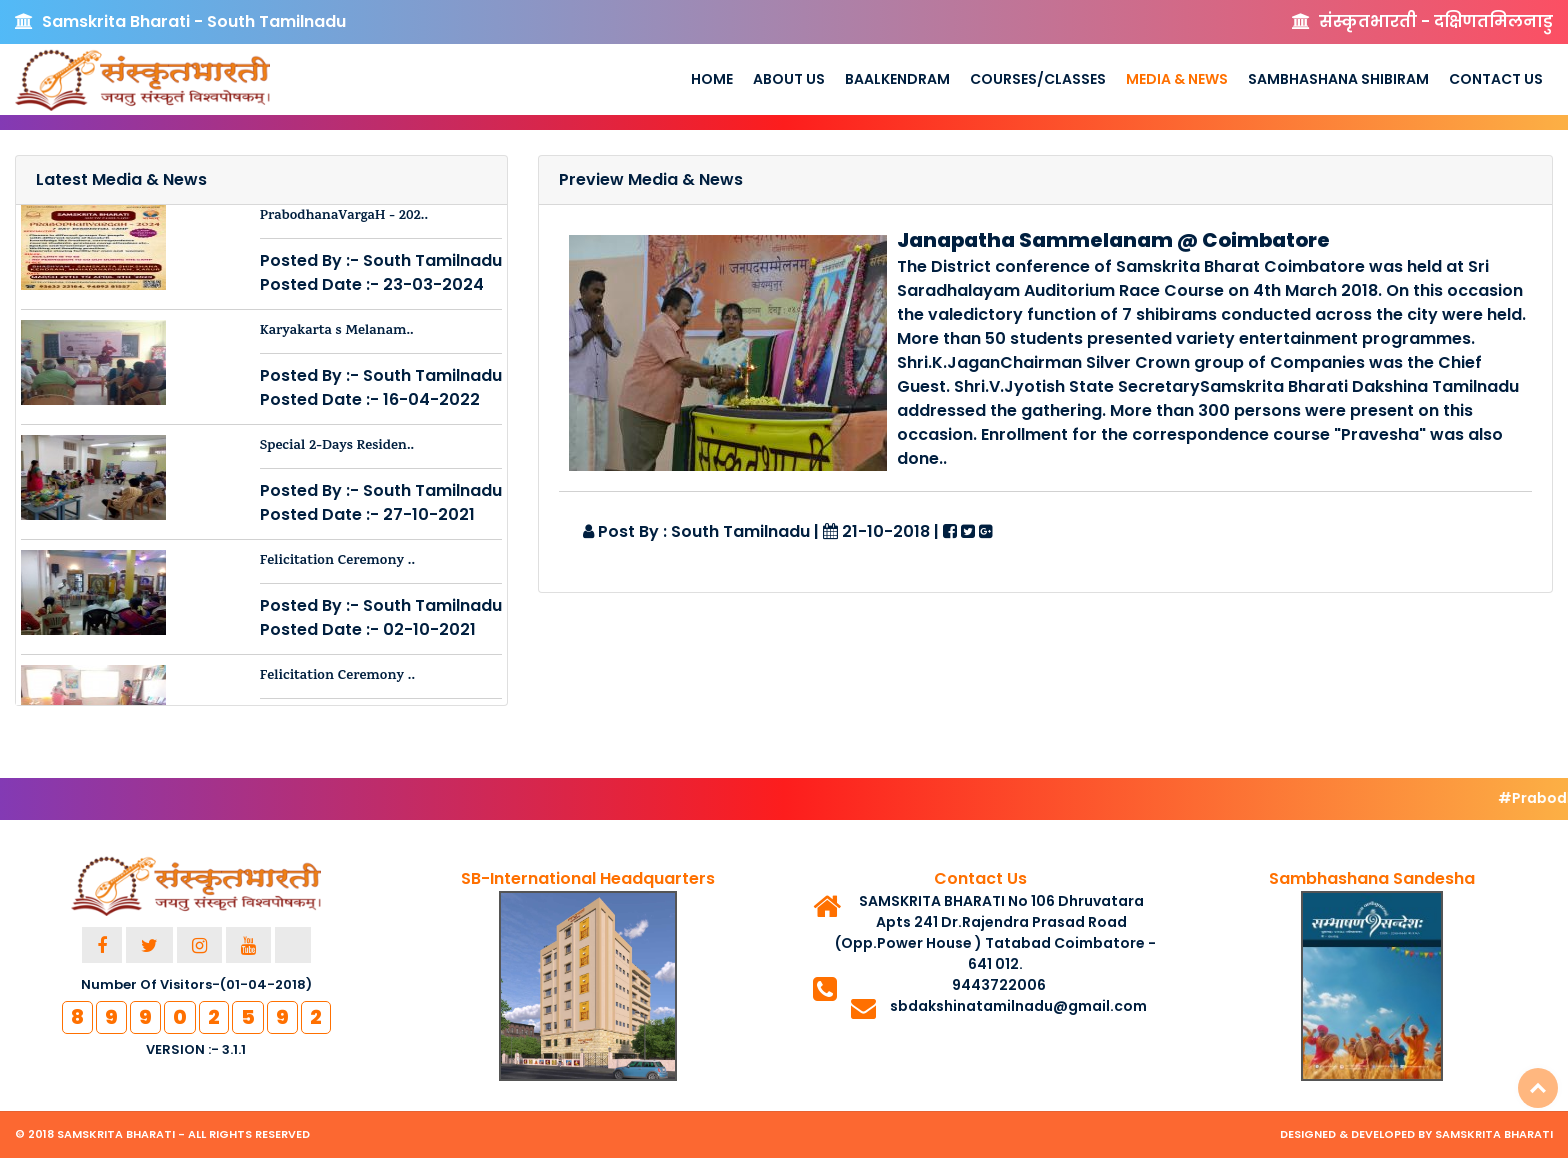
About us (789, 79)
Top (1538, 1088)
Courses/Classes (1038, 79)
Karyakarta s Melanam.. (337, 331)
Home (712, 79)
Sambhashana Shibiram (1338, 79)
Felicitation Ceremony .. (337, 561)
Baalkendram (897, 79)
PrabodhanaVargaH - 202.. (344, 216)
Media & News (1177, 79)
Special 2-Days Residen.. (337, 446)
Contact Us (1496, 79)
